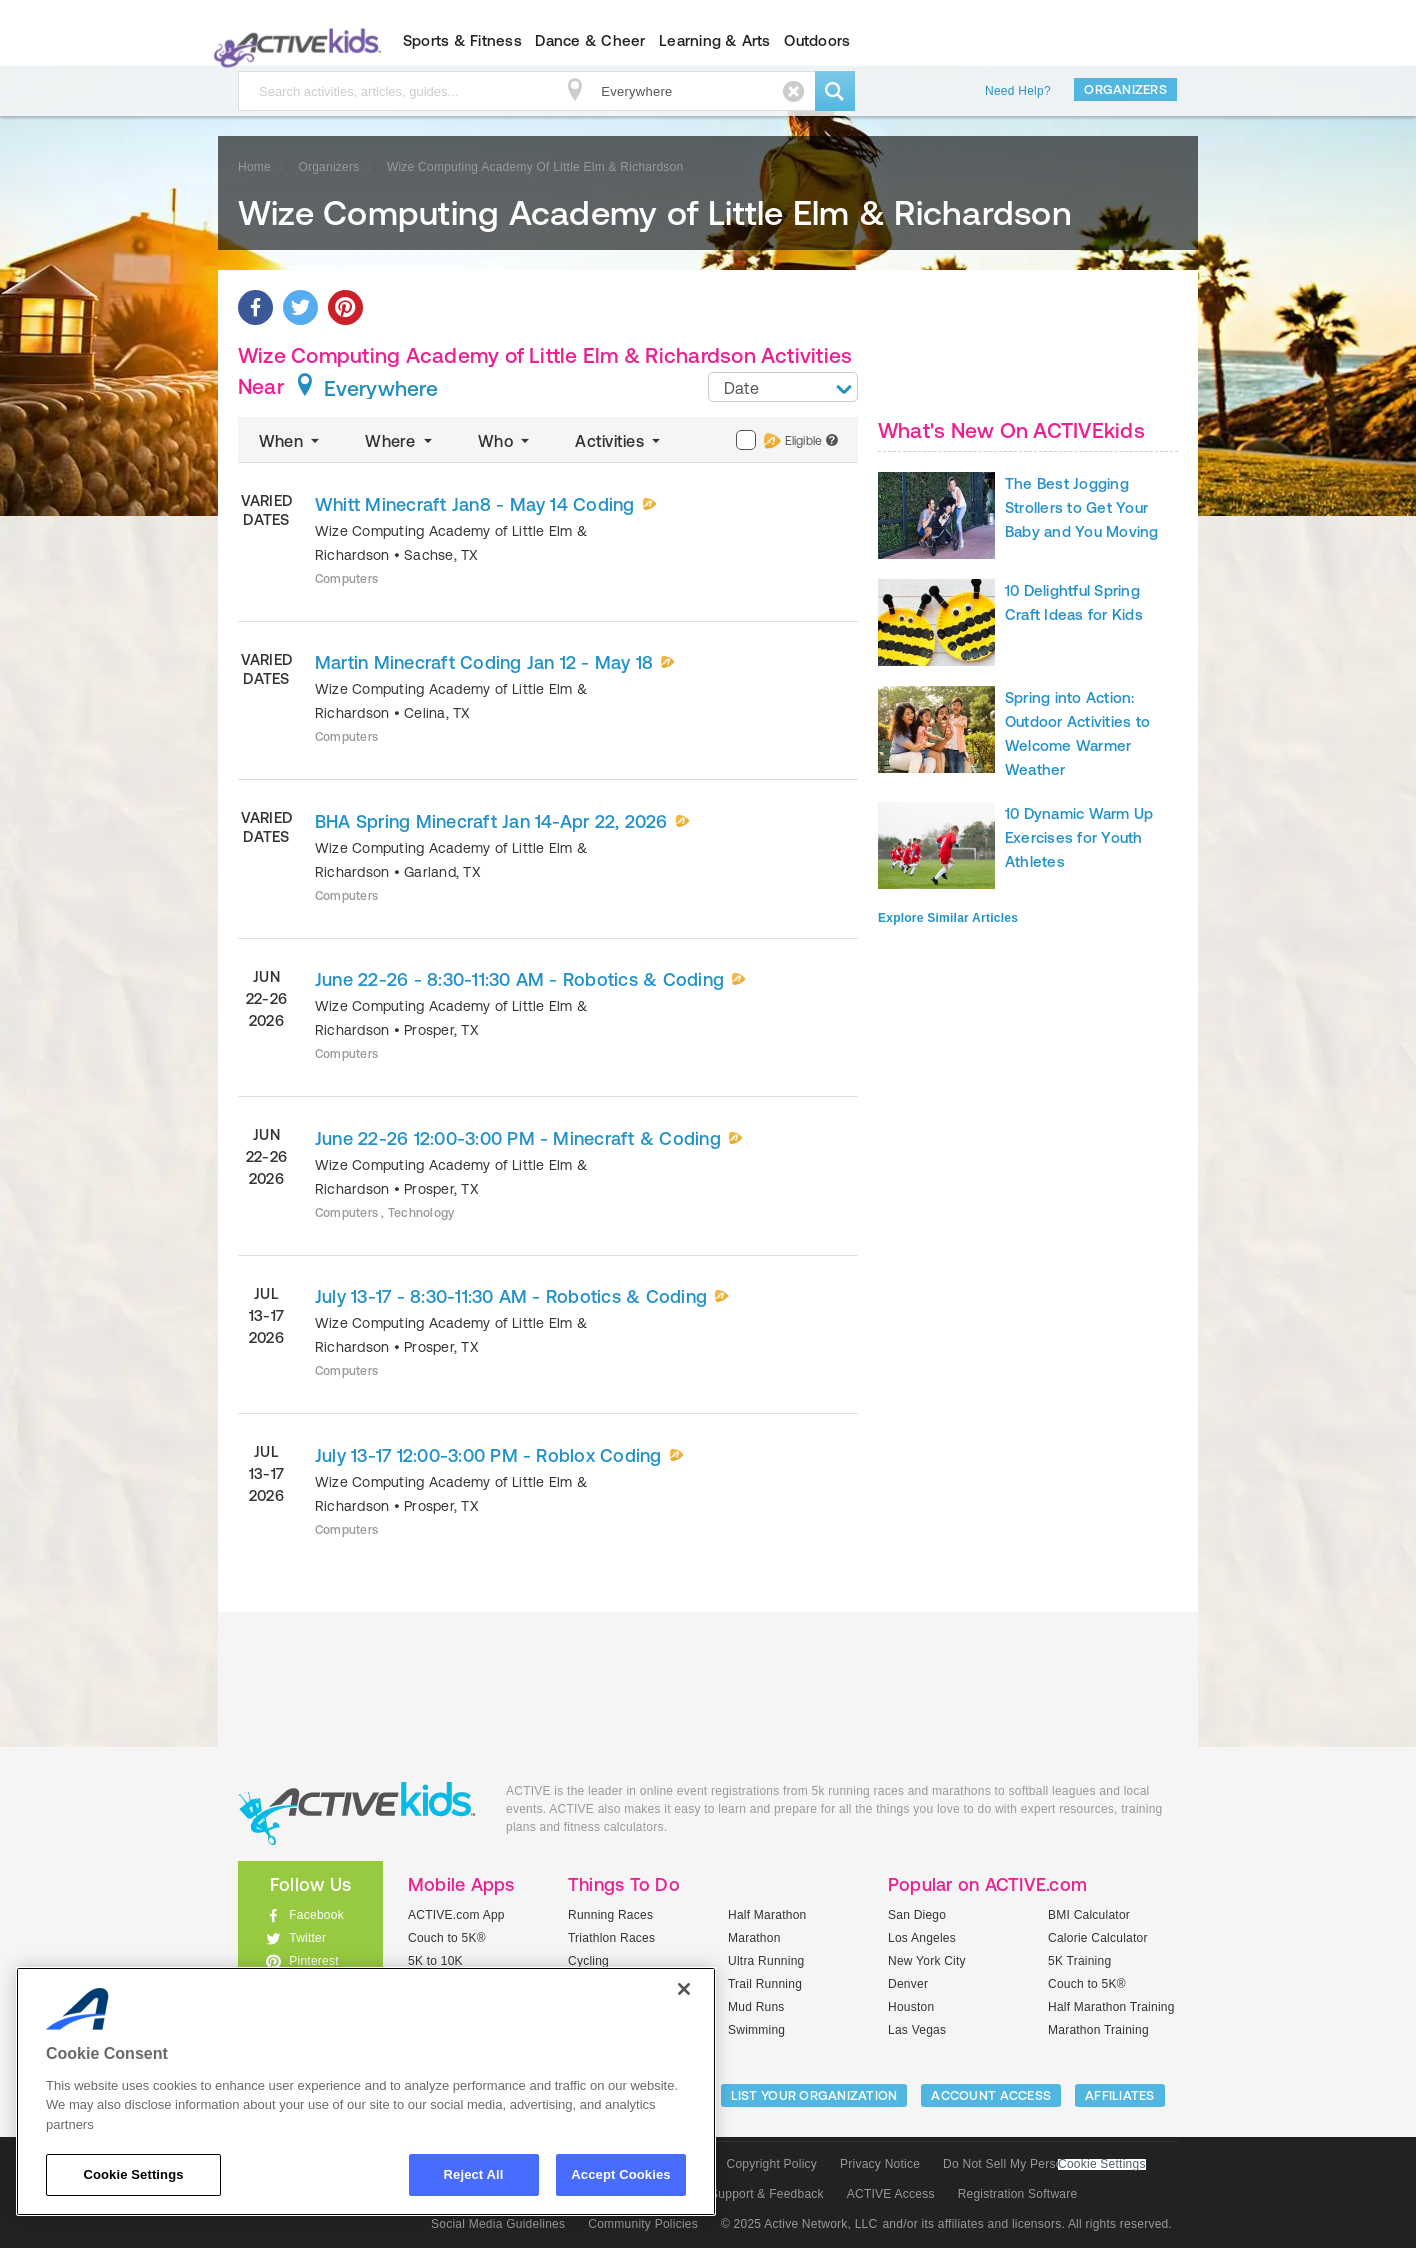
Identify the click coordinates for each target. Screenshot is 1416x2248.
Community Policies (643, 2224)
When (291, 441)
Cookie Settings (1102, 2164)
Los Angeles (922, 1938)
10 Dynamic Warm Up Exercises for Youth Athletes (1079, 837)
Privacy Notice (880, 2164)
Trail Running (765, 1984)
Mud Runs (756, 2007)
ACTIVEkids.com (293, 41)
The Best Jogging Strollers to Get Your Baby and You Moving (1082, 507)
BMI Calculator (1089, 1915)
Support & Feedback (767, 2194)
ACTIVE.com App (456, 1915)
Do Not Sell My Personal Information (1044, 2164)
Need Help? (1018, 91)
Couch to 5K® (447, 1938)
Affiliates (1120, 2095)
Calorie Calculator (1098, 1938)
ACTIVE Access (891, 2194)
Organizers (1125, 89)
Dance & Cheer (590, 40)
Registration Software (1018, 2194)
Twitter (307, 1938)
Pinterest (314, 1961)
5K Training (1079, 1961)
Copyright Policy (771, 2164)
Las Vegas (917, 2030)
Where (400, 441)
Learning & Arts (715, 40)
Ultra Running (766, 1961)
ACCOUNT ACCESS (991, 2095)
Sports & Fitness (462, 40)
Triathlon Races (611, 1938)
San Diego (917, 1915)
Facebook (316, 1915)
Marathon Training (1098, 2030)
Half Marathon (767, 1915)
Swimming (756, 2030)
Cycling (588, 1961)
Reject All (474, 2174)
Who (505, 441)
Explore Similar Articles (948, 918)
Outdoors (817, 40)
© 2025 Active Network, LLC (799, 2224)
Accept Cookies (620, 2174)
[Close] (684, 1989)
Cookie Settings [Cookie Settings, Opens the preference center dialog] (133, 2174)
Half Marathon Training (1111, 2007)
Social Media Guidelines (498, 2224)
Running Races (610, 1915)
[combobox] (783, 387)
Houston (911, 2007)
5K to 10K (435, 1961)
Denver (908, 1984)
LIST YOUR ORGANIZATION (814, 2095)
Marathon (754, 1938)
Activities (619, 441)
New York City (927, 1961)
